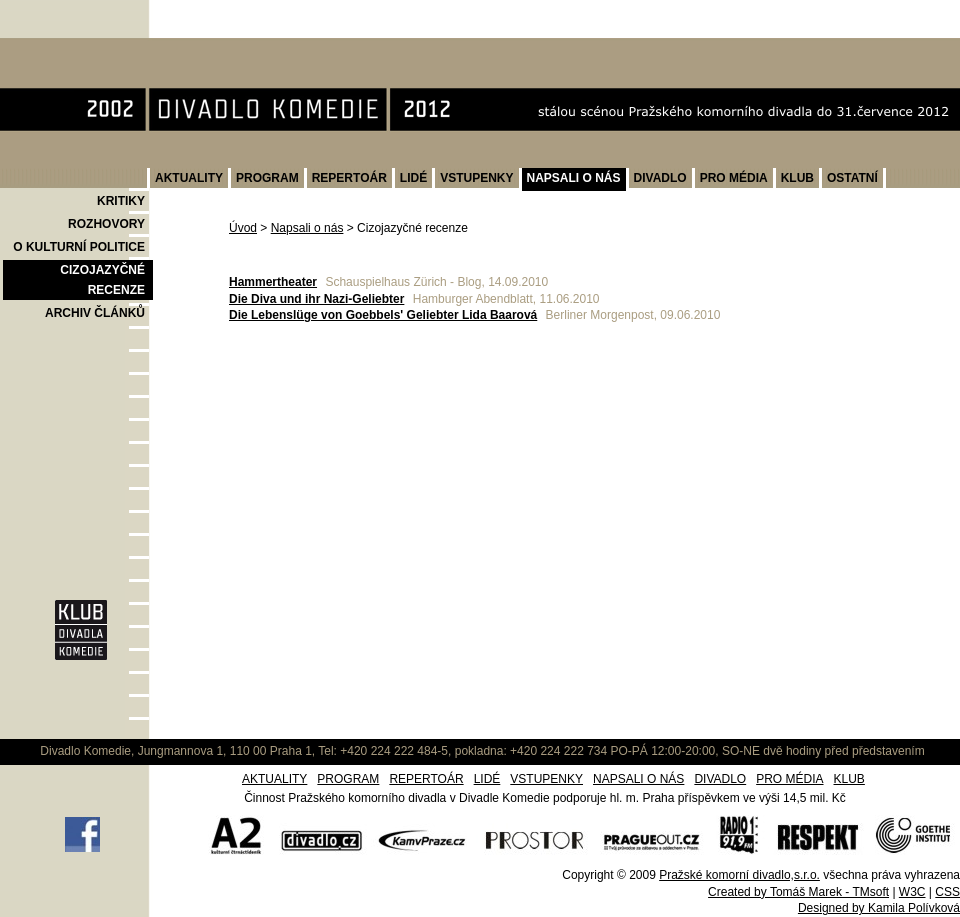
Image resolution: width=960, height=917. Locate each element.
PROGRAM (267, 178)
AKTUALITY (189, 178)
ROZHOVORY (106, 224)
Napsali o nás (307, 228)
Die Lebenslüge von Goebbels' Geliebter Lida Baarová (383, 315)
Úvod (243, 228)
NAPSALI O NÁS (574, 178)
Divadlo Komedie (63, 48)
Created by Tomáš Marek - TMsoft (798, 892)
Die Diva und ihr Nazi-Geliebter (316, 299)
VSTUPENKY (476, 178)
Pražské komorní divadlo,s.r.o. (739, 875)
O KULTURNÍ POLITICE (79, 247)
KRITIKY (121, 201)
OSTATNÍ (852, 178)
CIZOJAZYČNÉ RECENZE (102, 280)
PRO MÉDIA (734, 178)
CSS (947, 892)
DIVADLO (660, 178)
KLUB (797, 178)
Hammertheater (273, 282)
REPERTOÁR (349, 178)
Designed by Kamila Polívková (879, 908)
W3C (912, 892)
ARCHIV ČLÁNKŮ (95, 313)
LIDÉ (413, 178)
